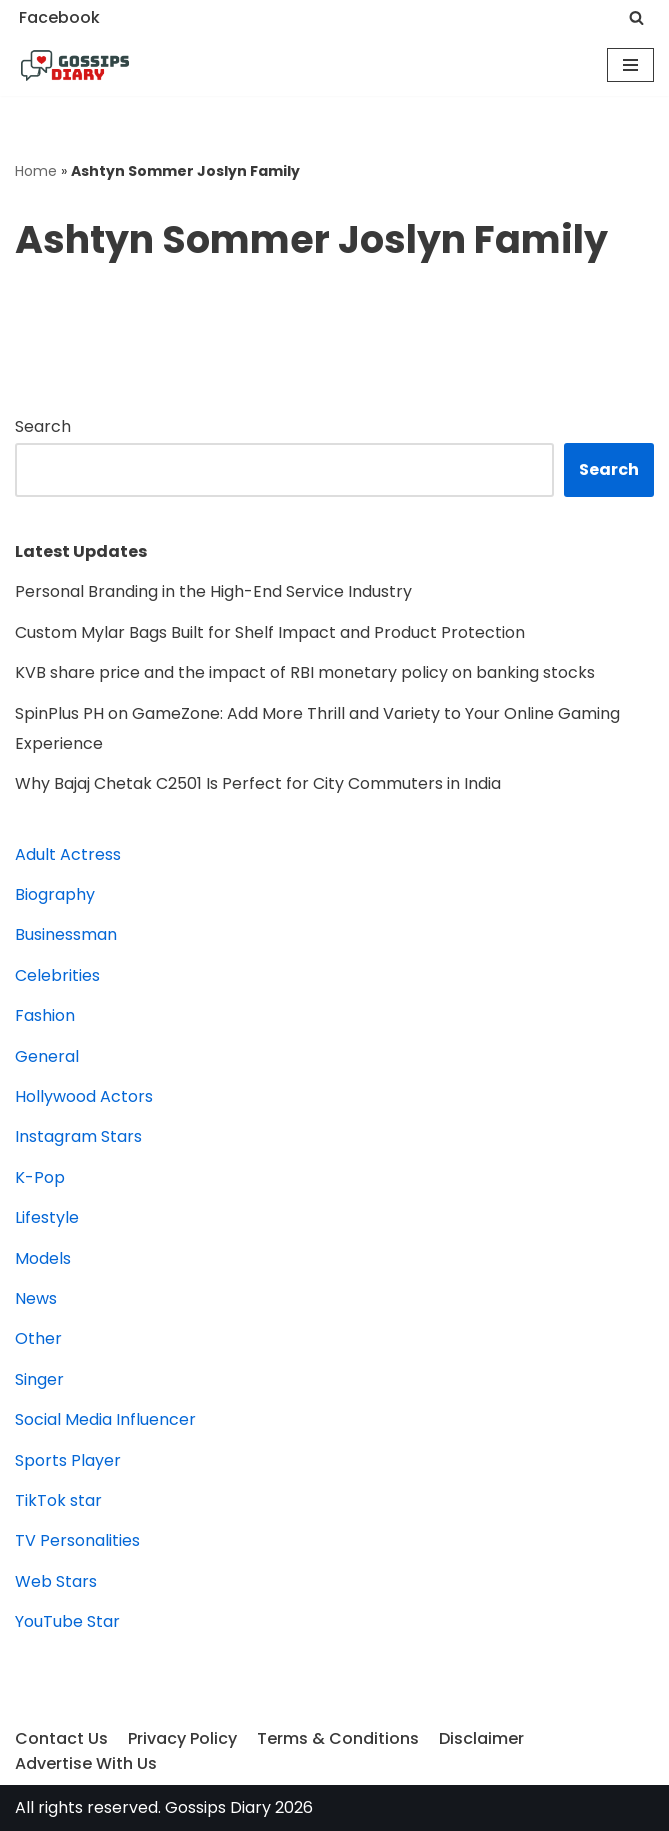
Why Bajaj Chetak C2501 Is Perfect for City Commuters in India (260, 783)
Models (43, 1258)
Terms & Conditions (338, 1738)
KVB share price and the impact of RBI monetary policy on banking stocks (305, 672)
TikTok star (58, 1500)
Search (43, 426)
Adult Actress (68, 854)
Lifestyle (47, 1217)
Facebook (59, 17)
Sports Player (68, 1460)
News (36, 1298)
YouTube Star (67, 1621)
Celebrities (57, 975)
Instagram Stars (78, 1136)
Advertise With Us (86, 1763)
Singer (39, 1379)
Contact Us (61, 1738)
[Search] (636, 17)
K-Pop (40, 1177)
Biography (55, 894)
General (47, 1056)
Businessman (66, 934)
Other (38, 1338)
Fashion (45, 1015)
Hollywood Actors (84, 1096)
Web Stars (56, 1581)
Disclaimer (481, 1738)
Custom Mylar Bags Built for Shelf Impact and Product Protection (270, 632)
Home (36, 171)
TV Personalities (77, 1540)
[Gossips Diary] (75, 66)
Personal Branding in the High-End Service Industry (213, 591)
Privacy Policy (182, 1738)
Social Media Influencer (105, 1419)
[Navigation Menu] (630, 65)
